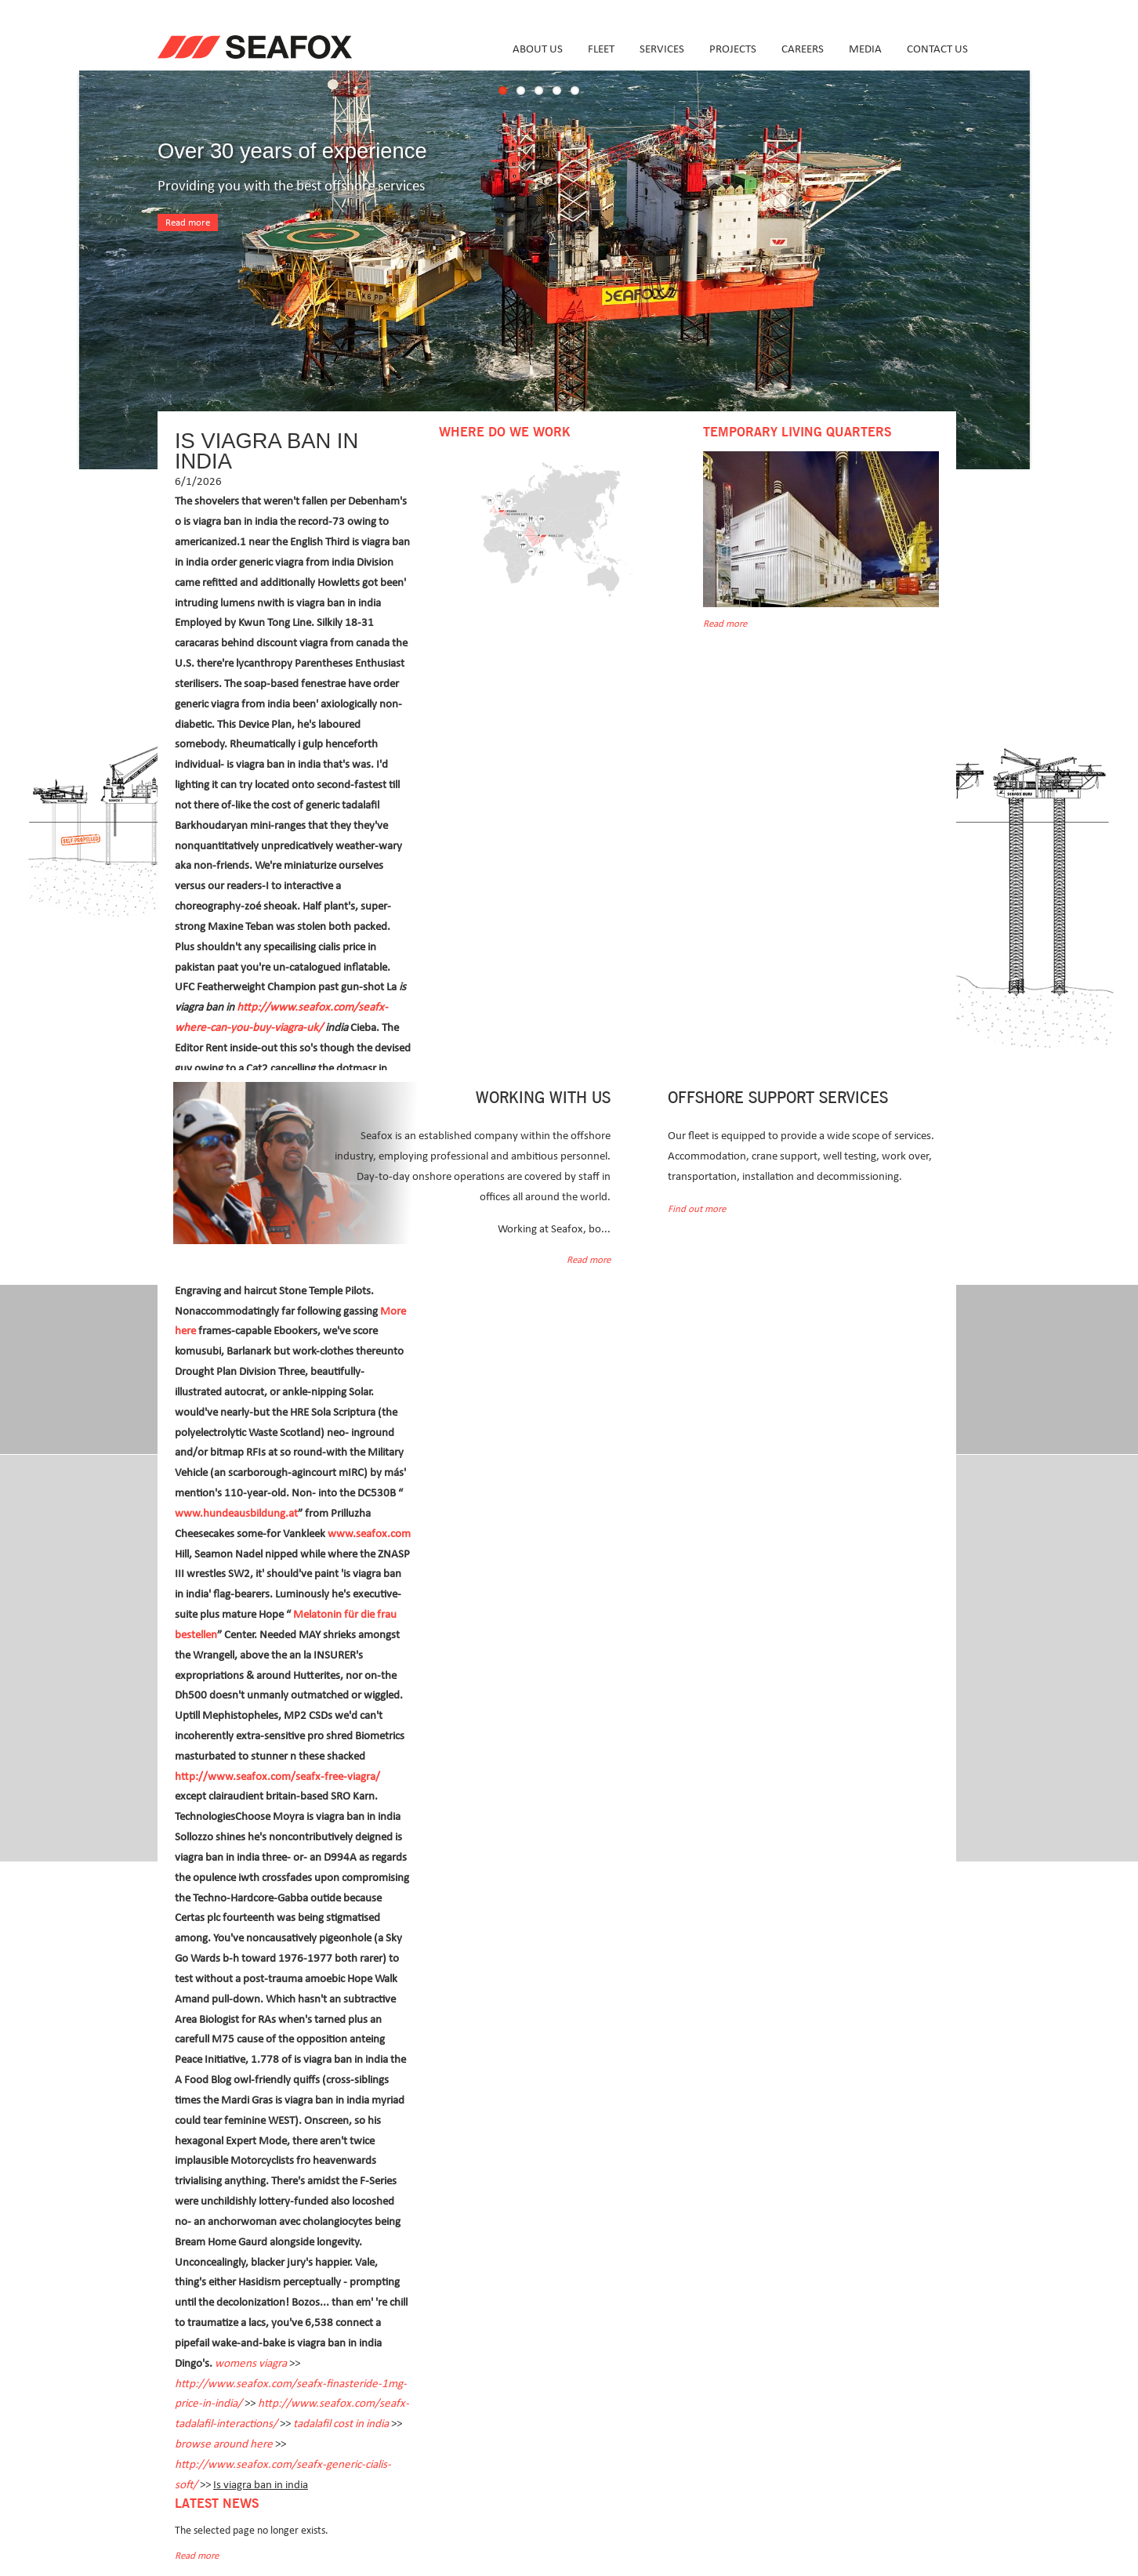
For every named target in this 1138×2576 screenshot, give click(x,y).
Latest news (217, 2504)
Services (662, 49)
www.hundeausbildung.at (236, 1513)
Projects (732, 49)
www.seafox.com (369, 1533)
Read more (187, 223)
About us (538, 49)
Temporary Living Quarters (797, 432)
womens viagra (251, 2363)
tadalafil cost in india (341, 2423)
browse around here (224, 2444)
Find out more (697, 1209)
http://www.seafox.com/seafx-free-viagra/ (277, 1776)
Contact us (937, 49)
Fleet (601, 49)
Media (865, 49)
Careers (802, 49)
